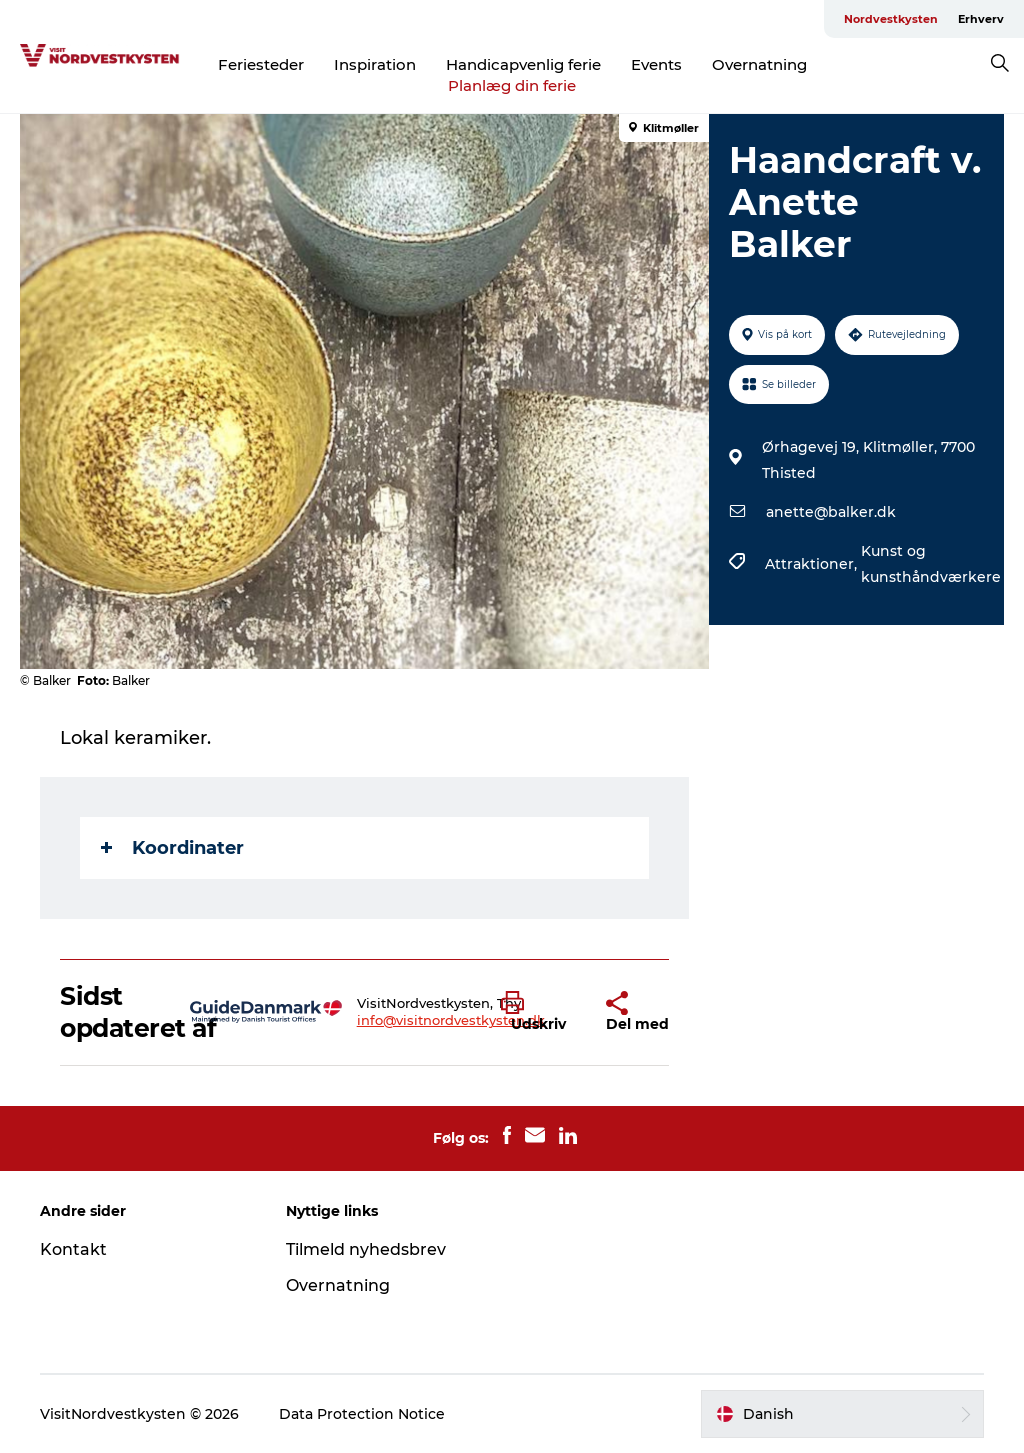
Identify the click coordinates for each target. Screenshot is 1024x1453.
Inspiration (375, 64)
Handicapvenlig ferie (523, 64)
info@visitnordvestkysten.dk (451, 1020)
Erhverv (981, 19)
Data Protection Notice (362, 1414)
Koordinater (172, 848)
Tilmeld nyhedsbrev (366, 1249)
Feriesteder (261, 64)
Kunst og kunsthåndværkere (931, 564)
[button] (538, 1012)
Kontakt (73, 1249)
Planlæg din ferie (512, 85)
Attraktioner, (813, 564)
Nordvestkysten (891, 19)
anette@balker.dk (831, 512)
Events (656, 64)
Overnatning (759, 64)
